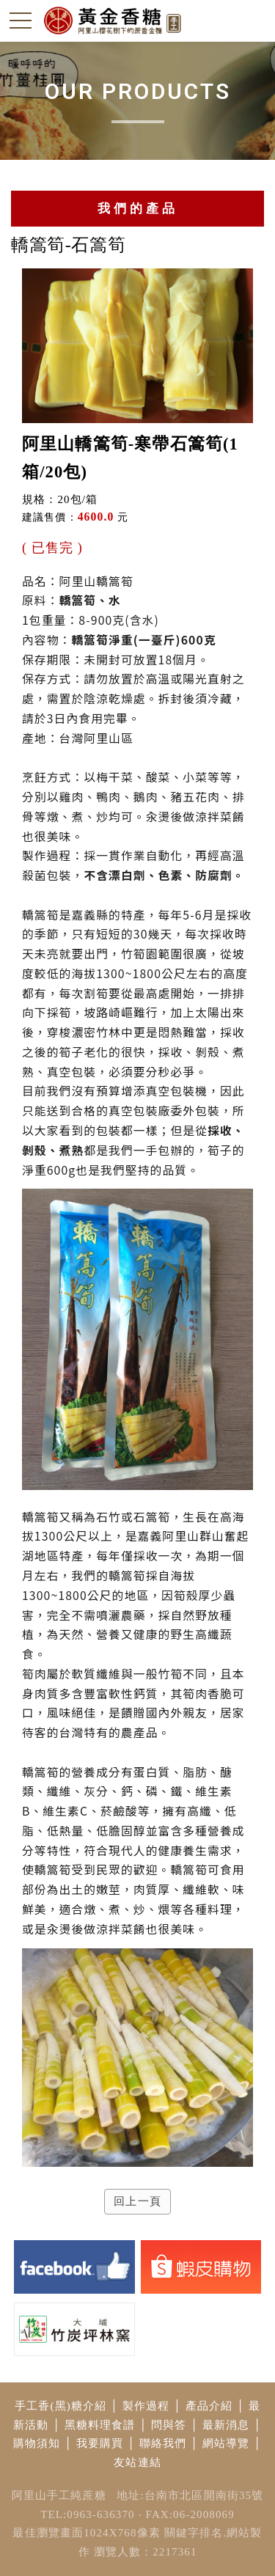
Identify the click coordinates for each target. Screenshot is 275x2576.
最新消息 (226, 2425)
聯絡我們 (163, 2443)
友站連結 (137, 2462)
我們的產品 (138, 209)
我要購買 (100, 2443)
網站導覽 (226, 2443)
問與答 (168, 2425)
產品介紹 (209, 2406)
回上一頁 (137, 2201)
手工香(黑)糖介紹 (60, 2406)
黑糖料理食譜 (100, 2425)
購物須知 (37, 2443)
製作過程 (146, 2406)
